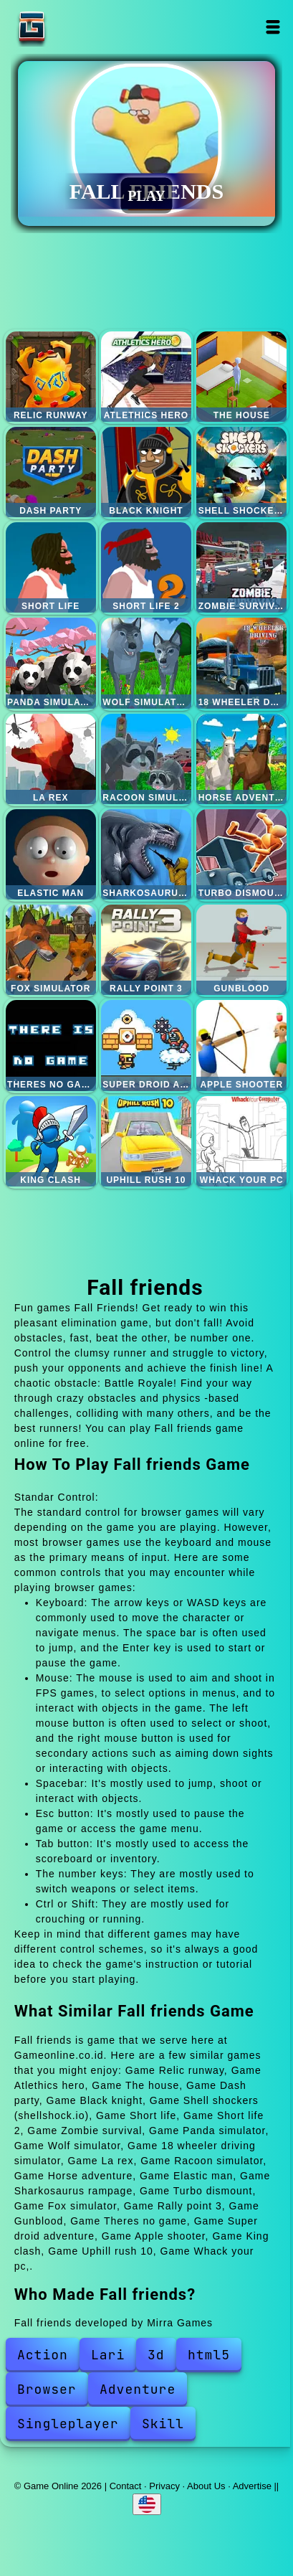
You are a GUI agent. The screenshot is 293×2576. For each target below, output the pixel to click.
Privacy (164, 2486)
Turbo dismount (241, 854)
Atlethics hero (146, 376)
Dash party (51, 472)
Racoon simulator (146, 759)
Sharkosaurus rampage (146, 854)
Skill (163, 2423)
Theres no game (51, 1045)
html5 (209, 2354)
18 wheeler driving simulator (241, 663)
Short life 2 (146, 567)
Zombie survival (241, 567)
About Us (206, 2486)
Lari (108, 2354)
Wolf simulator (146, 663)
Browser (47, 2389)
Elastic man (51, 854)
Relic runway (51, 376)
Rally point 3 (146, 950)
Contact (126, 2486)
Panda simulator (51, 663)
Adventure (138, 2389)
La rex (51, 759)
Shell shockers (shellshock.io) (241, 472)
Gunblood (241, 950)
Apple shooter (241, 1045)
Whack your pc (241, 1141)
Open (273, 27)
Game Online (77, 27)
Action (42, 2354)
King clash (51, 1141)
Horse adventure (241, 759)
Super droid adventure (146, 1045)
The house (241, 376)
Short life (51, 567)
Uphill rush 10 (146, 1141)
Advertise (252, 2486)
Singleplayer (68, 2423)
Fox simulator (51, 950)
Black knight (146, 472)
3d (156, 2354)
